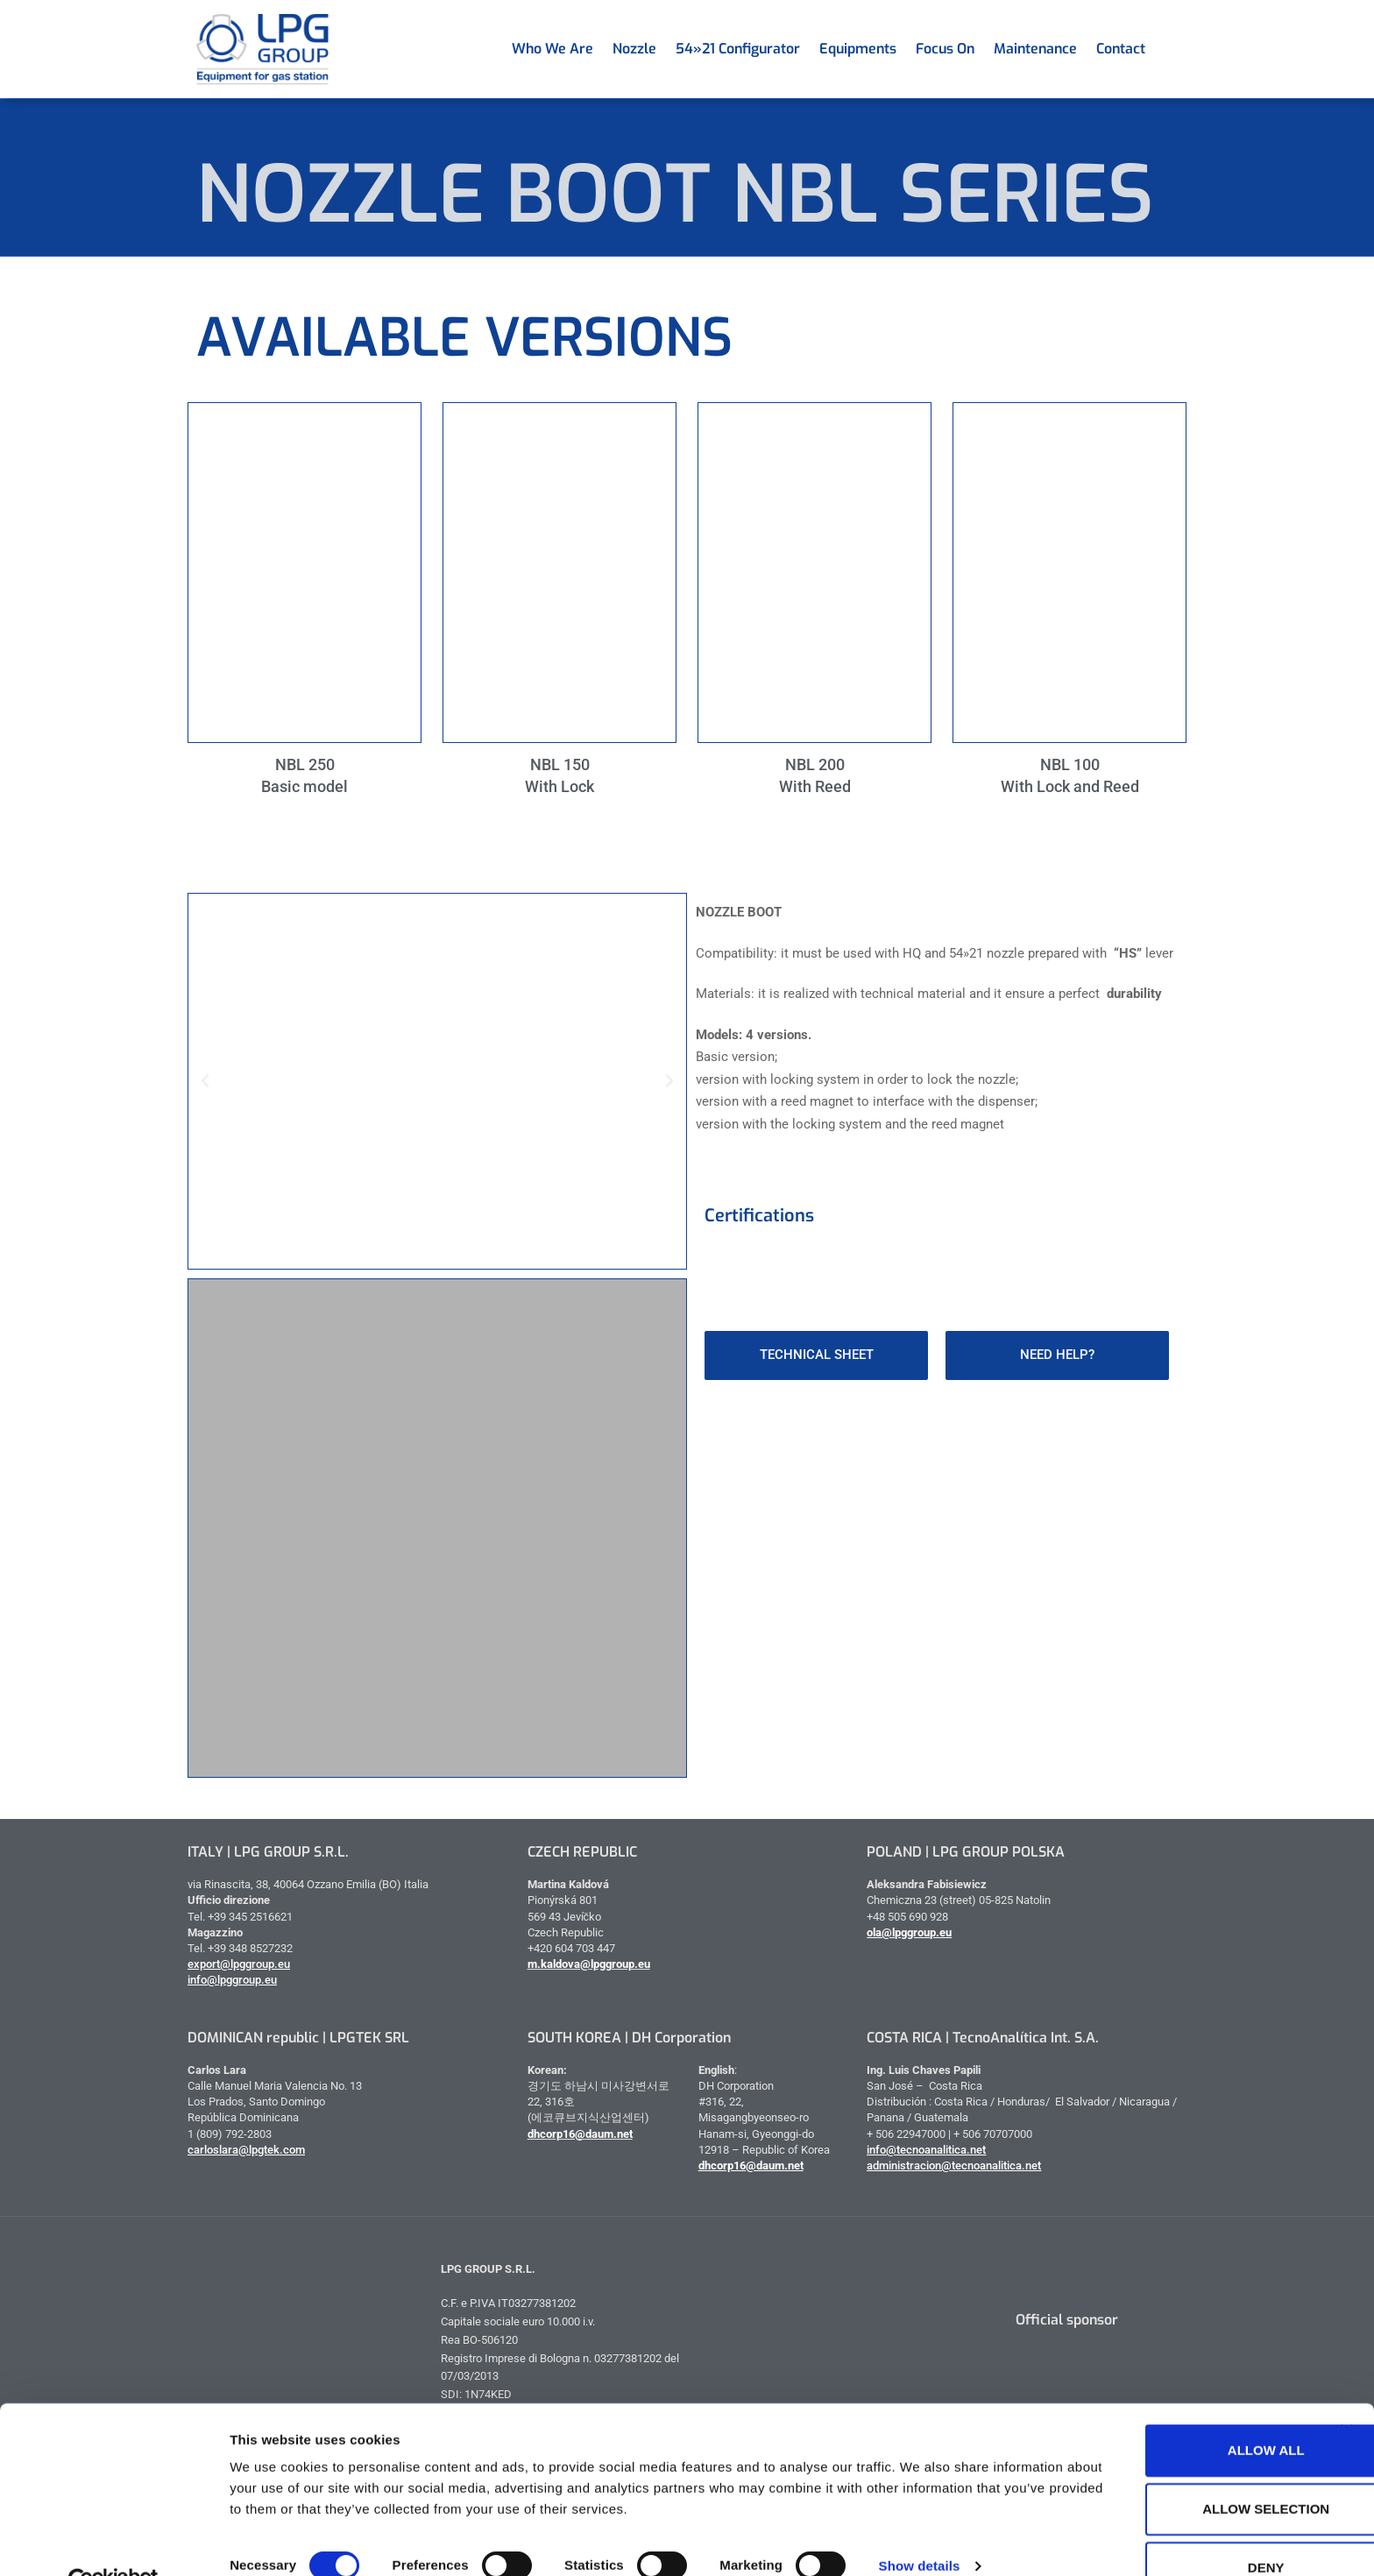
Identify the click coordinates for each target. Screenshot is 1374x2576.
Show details (919, 2526)
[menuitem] (1164, 49)
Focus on (945, 48)
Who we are (552, 48)
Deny (1183, 2529)
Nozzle (634, 48)
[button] (205, 1081)
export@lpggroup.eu (239, 1964)
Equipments (857, 48)
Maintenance (1035, 48)
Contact (1120, 48)
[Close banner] (1347, 2392)
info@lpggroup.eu (232, 1979)
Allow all (1183, 2411)
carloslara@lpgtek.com (246, 2149)
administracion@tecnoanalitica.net (954, 2165)
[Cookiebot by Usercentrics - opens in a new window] (113, 2542)
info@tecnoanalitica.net (926, 2149)
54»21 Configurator (738, 48)
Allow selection (1183, 2470)
